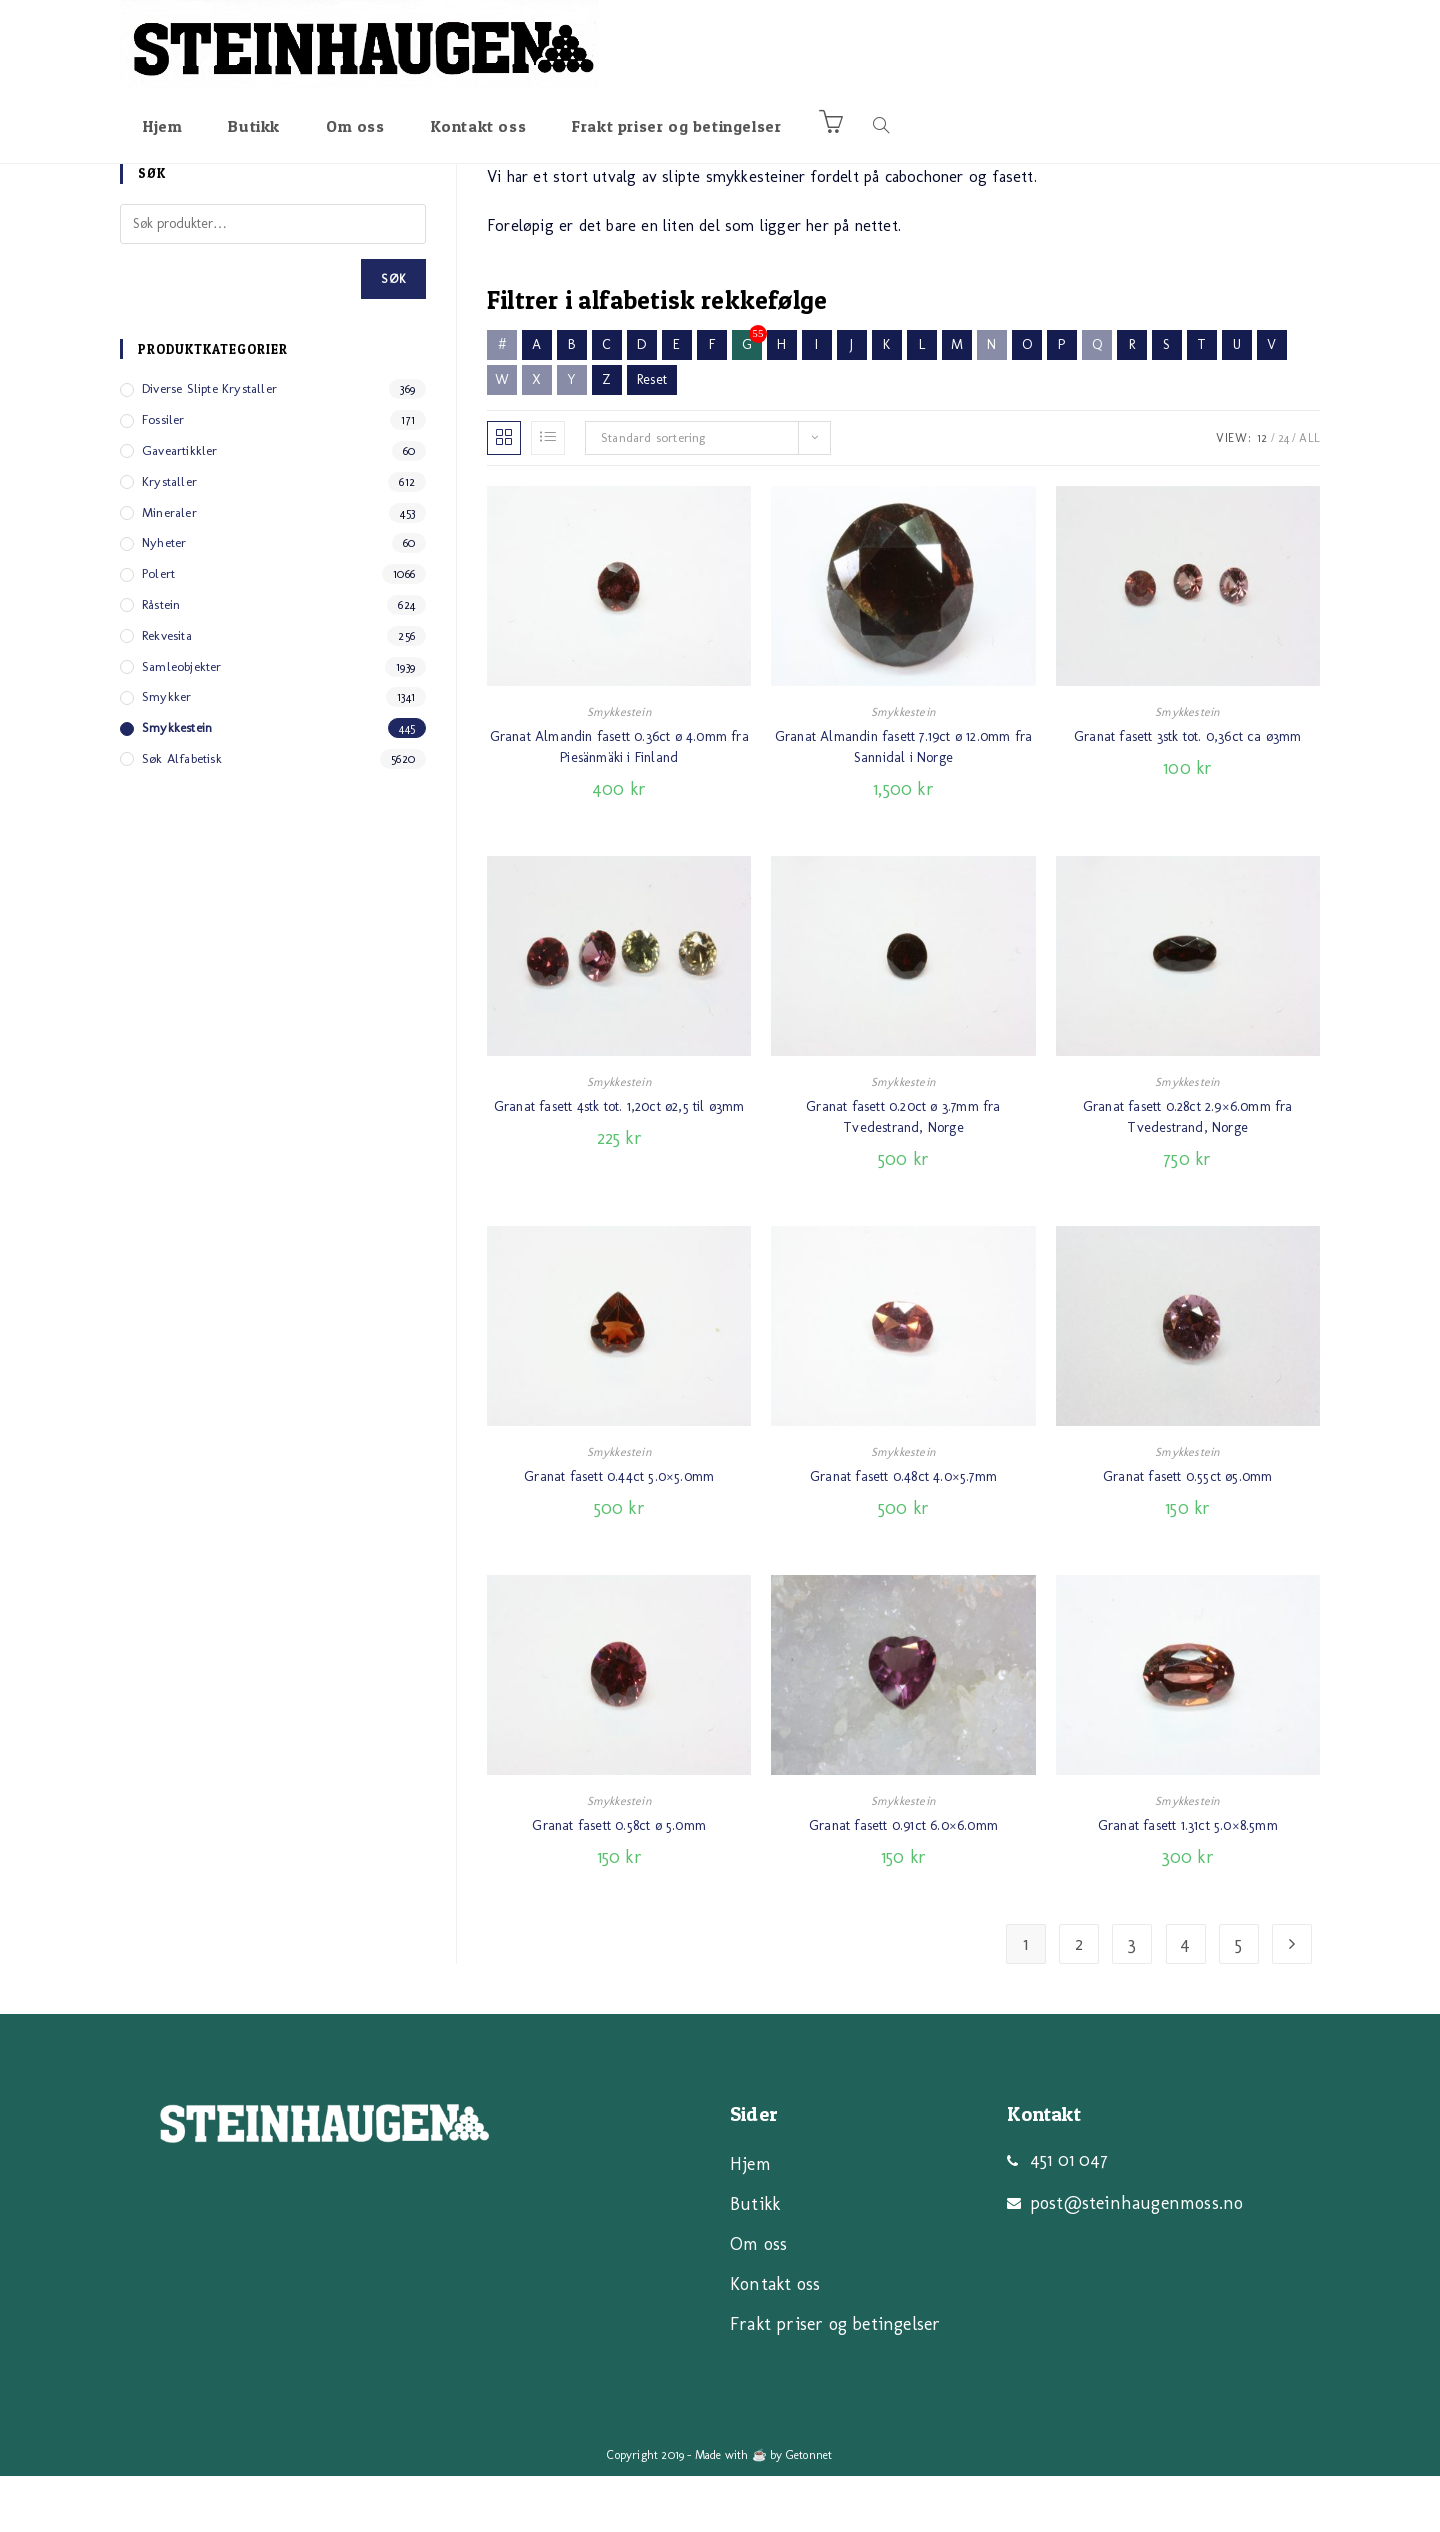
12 (1262, 494)
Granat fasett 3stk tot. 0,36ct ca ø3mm (1188, 792)
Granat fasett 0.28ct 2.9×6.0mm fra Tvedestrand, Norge (1188, 1173)
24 (1283, 494)
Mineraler (169, 567)
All (1309, 494)
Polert (158, 628)
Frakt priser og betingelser (835, 2380)
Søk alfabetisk (182, 813)
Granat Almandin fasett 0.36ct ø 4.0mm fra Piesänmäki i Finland (619, 803)
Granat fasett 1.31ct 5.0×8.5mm (1188, 1881)
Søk (393, 334)
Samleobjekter (182, 721)
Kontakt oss (775, 2340)
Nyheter (164, 598)
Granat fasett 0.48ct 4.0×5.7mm (903, 1532)
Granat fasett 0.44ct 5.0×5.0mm (619, 1532)
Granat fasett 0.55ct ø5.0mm (1187, 1532)
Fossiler (163, 474)
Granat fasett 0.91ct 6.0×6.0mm (903, 1881)
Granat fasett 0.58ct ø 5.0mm (619, 1881)
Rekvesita (167, 690)
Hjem (750, 2220)
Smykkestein (619, 768)
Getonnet (809, 2511)
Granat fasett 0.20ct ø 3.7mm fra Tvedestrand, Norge (903, 1173)
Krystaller (169, 536)
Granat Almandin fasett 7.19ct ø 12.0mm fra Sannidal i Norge (903, 803)
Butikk (755, 2260)
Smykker (166, 752)
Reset (652, 435)
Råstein (161, 659)
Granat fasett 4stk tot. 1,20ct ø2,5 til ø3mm (619, 1162)
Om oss (758, 2300)
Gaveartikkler (180, 505)
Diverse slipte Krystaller (209, 444)
